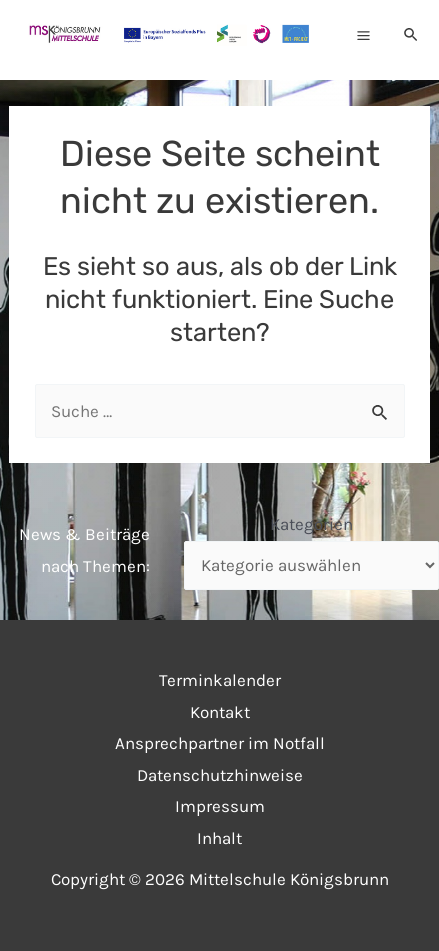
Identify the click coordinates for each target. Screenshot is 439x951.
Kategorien (311, 524)
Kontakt (220, 712)
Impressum (220, 806)
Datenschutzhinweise (220, 775)
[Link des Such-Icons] (412, 35)
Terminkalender (220, 680)
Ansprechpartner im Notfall (220, 743)
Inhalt (219, 838)
